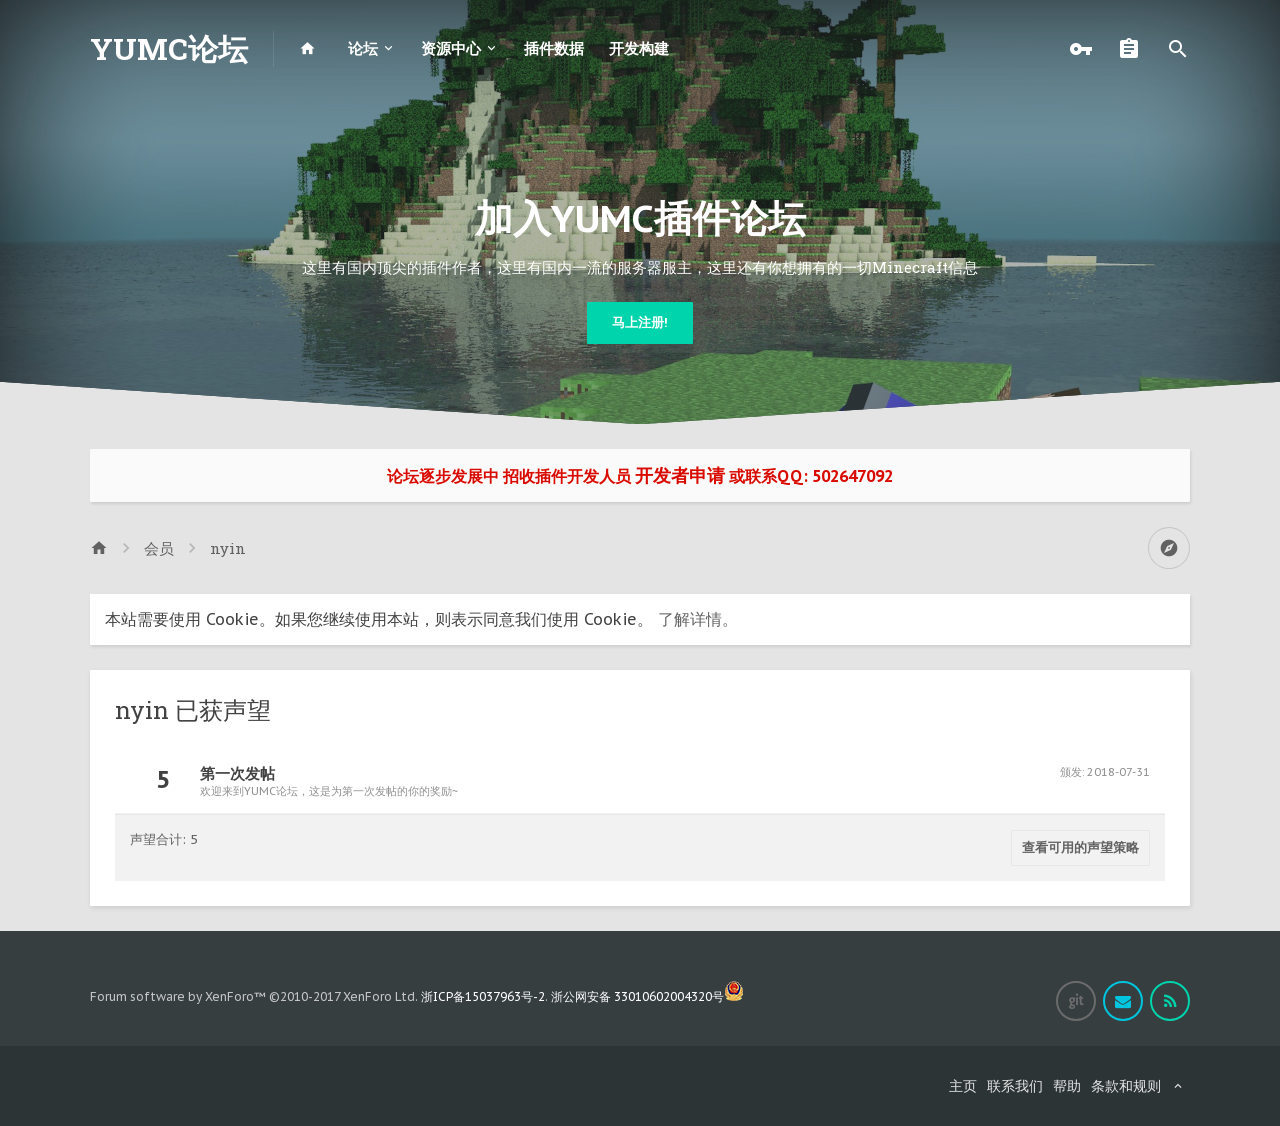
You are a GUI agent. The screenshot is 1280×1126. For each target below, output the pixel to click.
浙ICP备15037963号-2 (483, 996)
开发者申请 (680, 475)
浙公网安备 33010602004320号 (647, 996)
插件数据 (554, 48)
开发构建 (639, 48)
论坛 (363, 48)
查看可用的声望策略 (1080, 847)
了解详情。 (698, 619)
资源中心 (451, 48)
